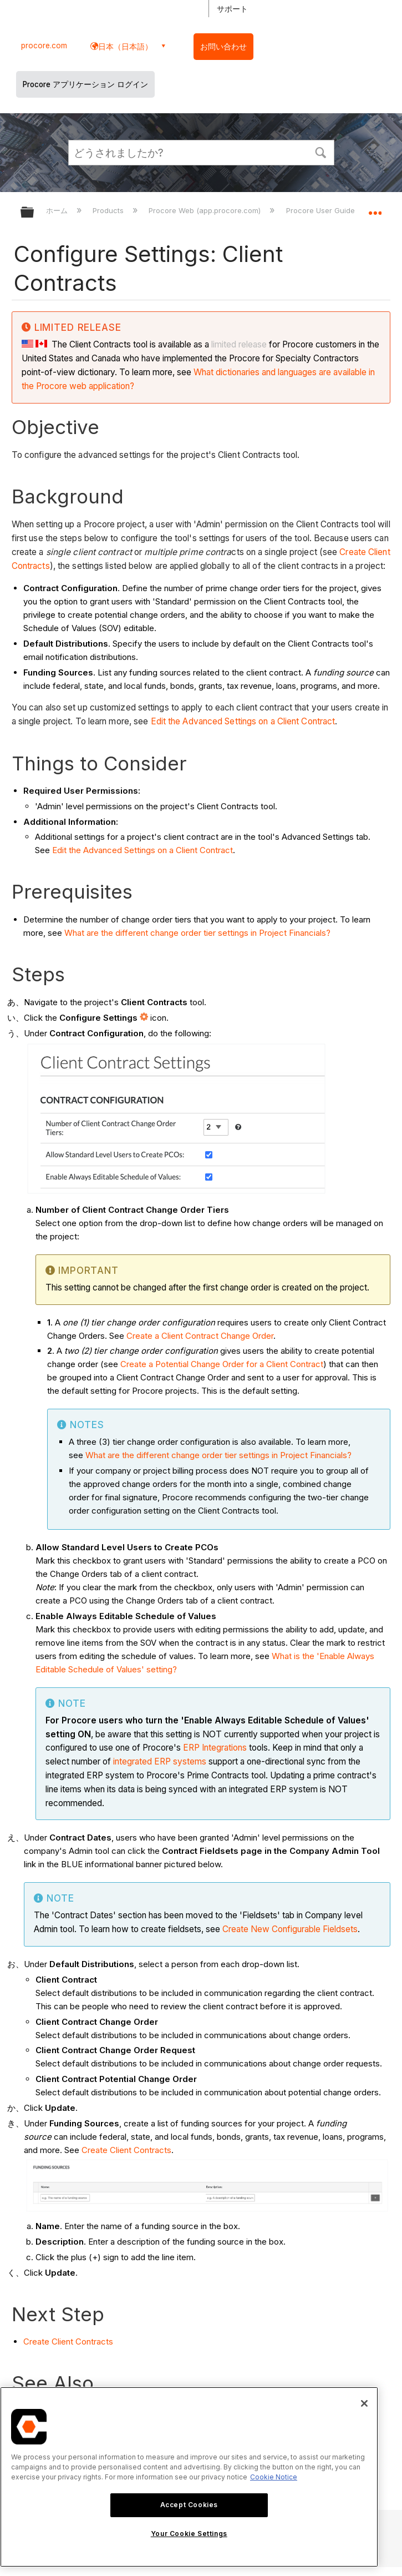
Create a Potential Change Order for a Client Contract (221, 1364)
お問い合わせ (223, 46)
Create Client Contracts (126, 2150)
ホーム (58, 210)
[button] (321, 151)
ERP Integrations (215, 1747)
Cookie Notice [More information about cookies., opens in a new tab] (273, 2477)
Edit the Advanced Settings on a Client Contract (243, 721)
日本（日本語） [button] (125, 46)
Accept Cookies (189, 2505)
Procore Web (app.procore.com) (206, 210)
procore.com (44, 45)
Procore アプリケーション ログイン (85, 84)
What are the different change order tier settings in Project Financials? (197, 932)
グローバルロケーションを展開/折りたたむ (374, 208)
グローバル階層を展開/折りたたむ (34, 213)
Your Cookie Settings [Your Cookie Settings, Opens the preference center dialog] (189, 2533)
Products (109, 210)
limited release (239, 344)
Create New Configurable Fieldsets (290, 1929)
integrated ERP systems (159, 1761)
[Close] (364, 2403)
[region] (189, 2477)
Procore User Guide (321, 210)
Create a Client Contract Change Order (199, 1335)
